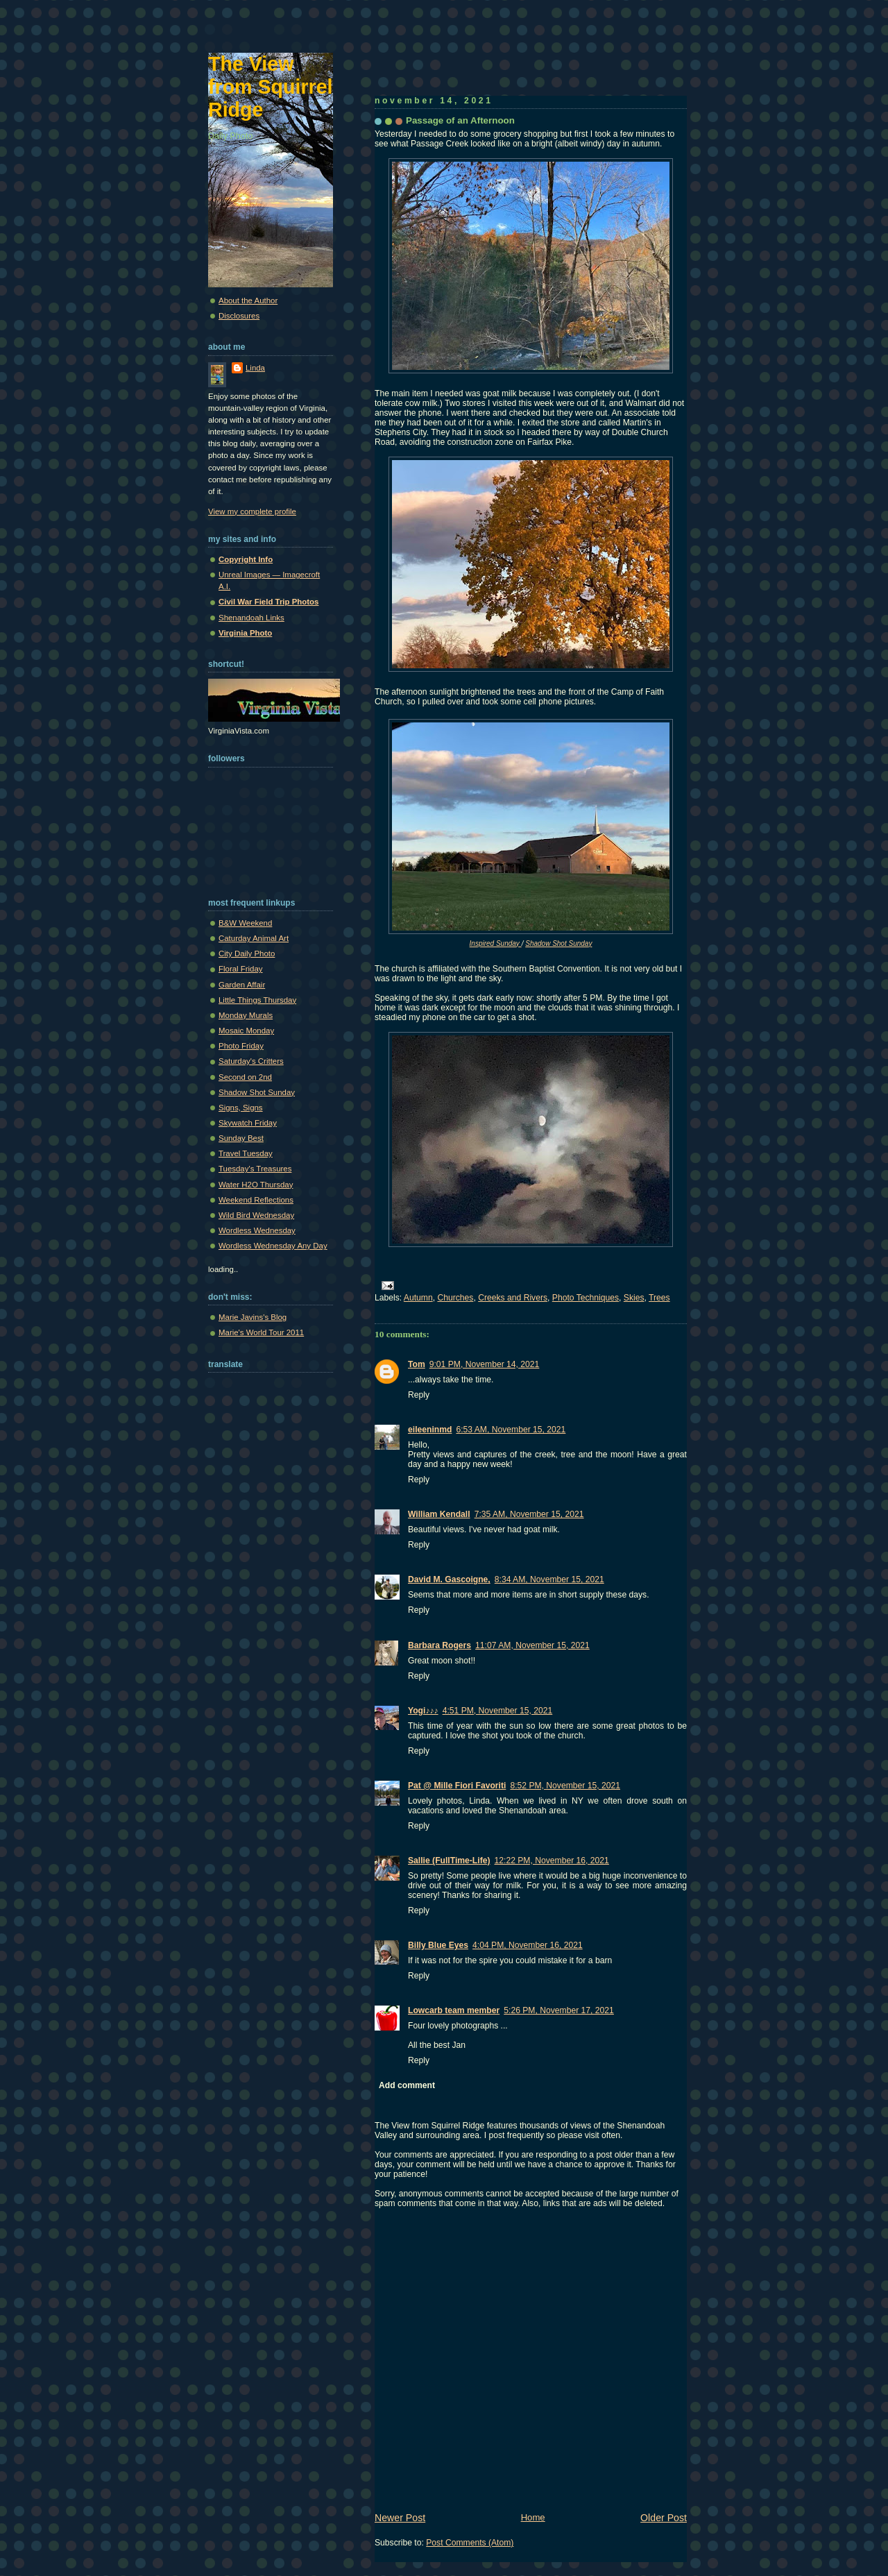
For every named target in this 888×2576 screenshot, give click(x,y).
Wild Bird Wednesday (256, 1215)
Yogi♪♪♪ (423, 1710)
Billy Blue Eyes (438, 1945)
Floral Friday (241, 969)
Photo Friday (241, 1046)
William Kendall (439, 1514)
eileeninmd (430, 1429)
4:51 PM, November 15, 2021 (498, 1710)
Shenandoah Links (251, 617)
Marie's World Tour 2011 (261, 1332)
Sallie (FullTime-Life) (449, 1860)
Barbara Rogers (439, 1645)
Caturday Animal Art (254, 938)
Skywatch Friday (248, 1123)
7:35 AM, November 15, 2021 (529, 1514)
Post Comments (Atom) (469, 2543)
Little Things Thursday (257, 1000)
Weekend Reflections (256, 1200)
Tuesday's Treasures (255, 1168)
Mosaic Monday (246, 1030)
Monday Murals (246, 1015)
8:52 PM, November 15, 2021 (565, 1785)
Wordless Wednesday (257, 1230)
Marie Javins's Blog (253, 1317)
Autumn (418, 1298)
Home (533, 2517)
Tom (416, 1364)
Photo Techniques (585, 1298)
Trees (659, 1298)
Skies (634, 1298)
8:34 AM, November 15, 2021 (549, 1579)
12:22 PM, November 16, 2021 (552, 1860)
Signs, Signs (241, 1107)
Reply (418, 1395)
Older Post (663, 2517)
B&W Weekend (245, 923)
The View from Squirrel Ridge (270, 87)
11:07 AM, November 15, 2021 (532, 1645)
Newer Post (400, 2517)
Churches (455, 1298)
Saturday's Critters (251, 1061)
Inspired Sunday (496, 943)
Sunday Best (241, 1138)
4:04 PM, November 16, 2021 (527, 1945)
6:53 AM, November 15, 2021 (510, 1429)
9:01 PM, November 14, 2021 (484, 1364)
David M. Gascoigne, (449, 1579)
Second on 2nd (245, 1077)
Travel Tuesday (246, 1153)
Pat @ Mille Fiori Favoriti (457, 1785)
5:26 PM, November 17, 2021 (559, 2010)
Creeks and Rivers (512, 1298)
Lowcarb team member (454, 2010)
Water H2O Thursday (256, 1184)
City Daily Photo (247, 953)
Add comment (407, 2085)
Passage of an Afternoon (460, 120)
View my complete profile (252, 511)
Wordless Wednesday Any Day (273, 1246)
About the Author (248, 300)
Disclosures (239, 316)
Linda (255, 368)
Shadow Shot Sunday (558, 943)
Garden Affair (242, 985)
